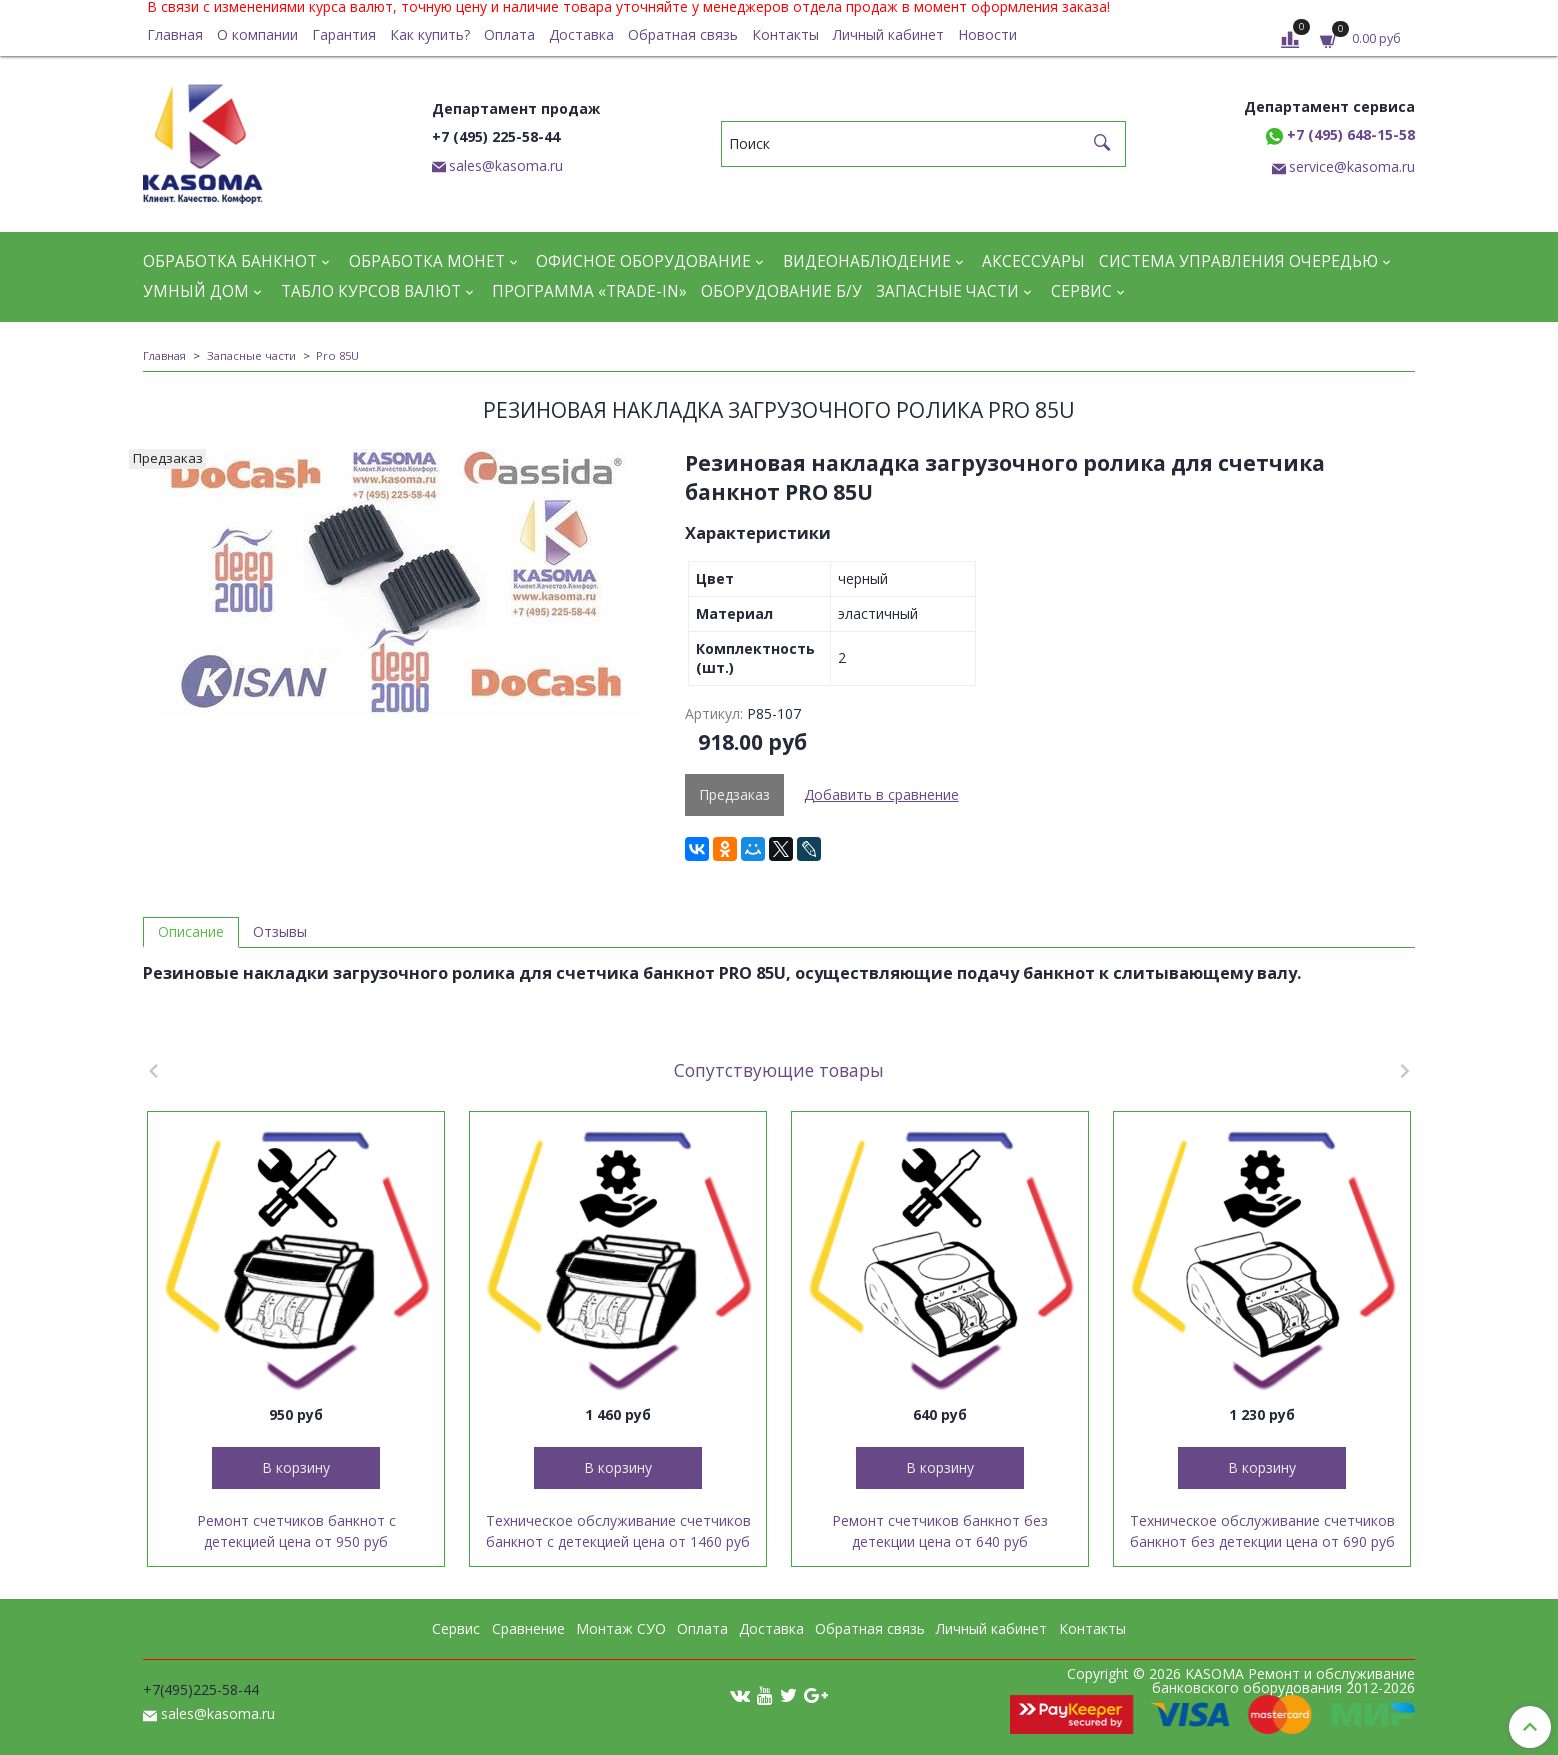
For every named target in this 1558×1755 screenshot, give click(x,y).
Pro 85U (337, 355)
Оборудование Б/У (781, 291)
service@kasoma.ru (1352, 166)
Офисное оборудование (643, 261)
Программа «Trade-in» (589, 291)
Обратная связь (683, 34)
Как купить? (430, 34)
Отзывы (280, 931)
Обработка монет (427, 261)
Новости (987, 34)
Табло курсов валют (371, 291)
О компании (257, 34)
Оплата (509, 34)
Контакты (785, 34)
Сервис (1081, 291)
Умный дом (196, 291)
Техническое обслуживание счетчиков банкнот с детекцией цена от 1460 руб (618, 1531)
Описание (191, 931)
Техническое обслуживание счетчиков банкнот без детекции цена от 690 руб (1262, 1531)
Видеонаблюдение (867, 261)
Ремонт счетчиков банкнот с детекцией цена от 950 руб (296, 1531)
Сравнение (528, 1628)
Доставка (581, 34)
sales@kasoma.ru (506, 165)
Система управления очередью (1238, 261)
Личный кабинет (888, 34)
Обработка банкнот (230, 261)
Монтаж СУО (621, 1628)
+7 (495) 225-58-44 (496, 136)
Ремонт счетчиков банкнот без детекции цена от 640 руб (940, 1531)
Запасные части (947, 291)
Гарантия (344, 34)
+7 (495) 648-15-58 (1340, 134)
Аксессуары (1033, 261)
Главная (175, 34)
